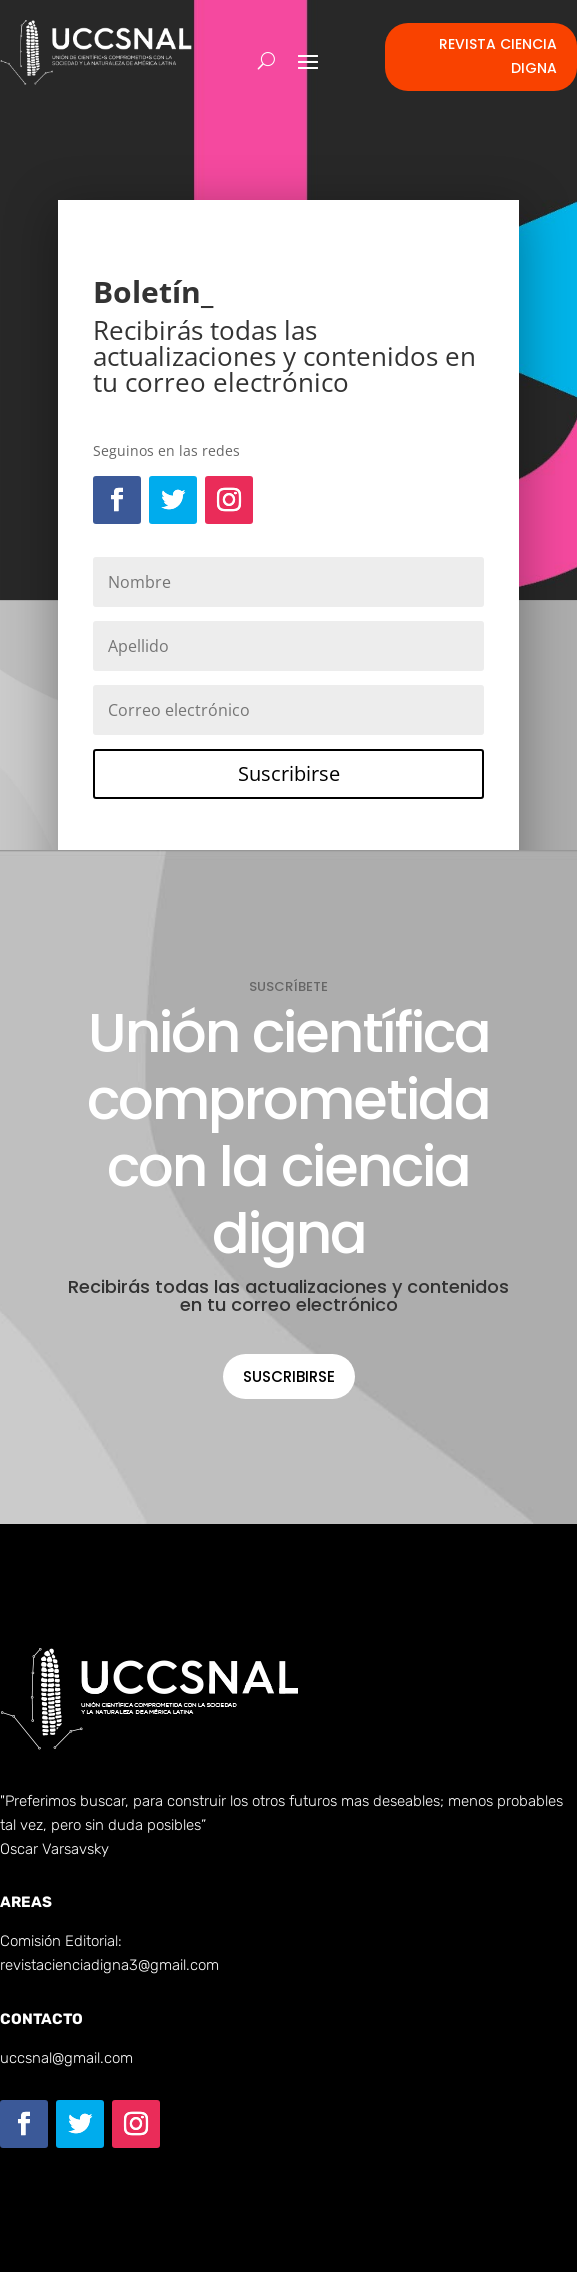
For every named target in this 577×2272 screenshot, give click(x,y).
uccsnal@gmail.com (66, 2058)
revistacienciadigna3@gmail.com (109, 1965)
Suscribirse (289, 1376)
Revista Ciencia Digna (498, 56)
